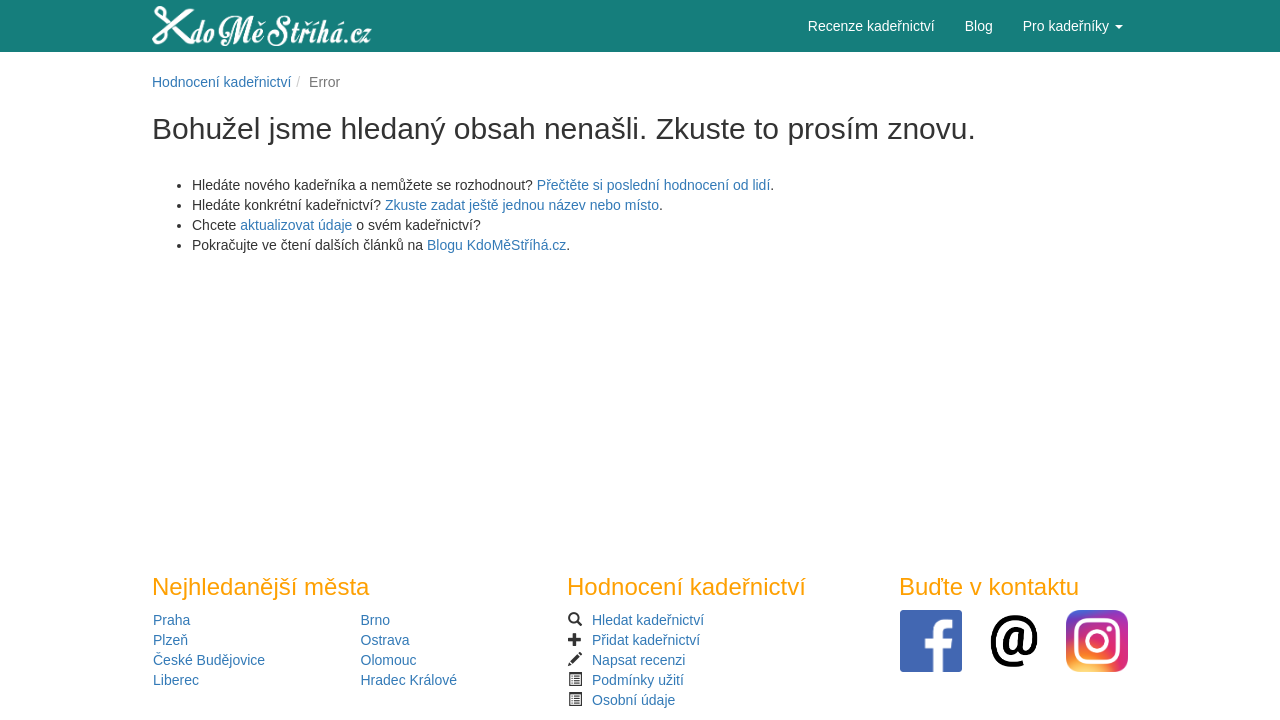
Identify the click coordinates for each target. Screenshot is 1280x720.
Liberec (176, 680)
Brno (376, 620)
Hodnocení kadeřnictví (221, 82)
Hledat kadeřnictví (648, 620)
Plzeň (170, 640)
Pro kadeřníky (1073, 26)
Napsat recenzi (638, 660)
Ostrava (385, 640)
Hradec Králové (409, 680)
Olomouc (389, 660)
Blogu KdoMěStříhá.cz (496, 245)
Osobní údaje (633, 700)
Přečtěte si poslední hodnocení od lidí (654, 185)
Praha (171, 620)
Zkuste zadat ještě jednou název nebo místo (522, 205)
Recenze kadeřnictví (871, 26)
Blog (979, 26)
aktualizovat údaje (296, 225)
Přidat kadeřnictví (646, 640)
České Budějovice (209, 660)
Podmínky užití (638, 680)
